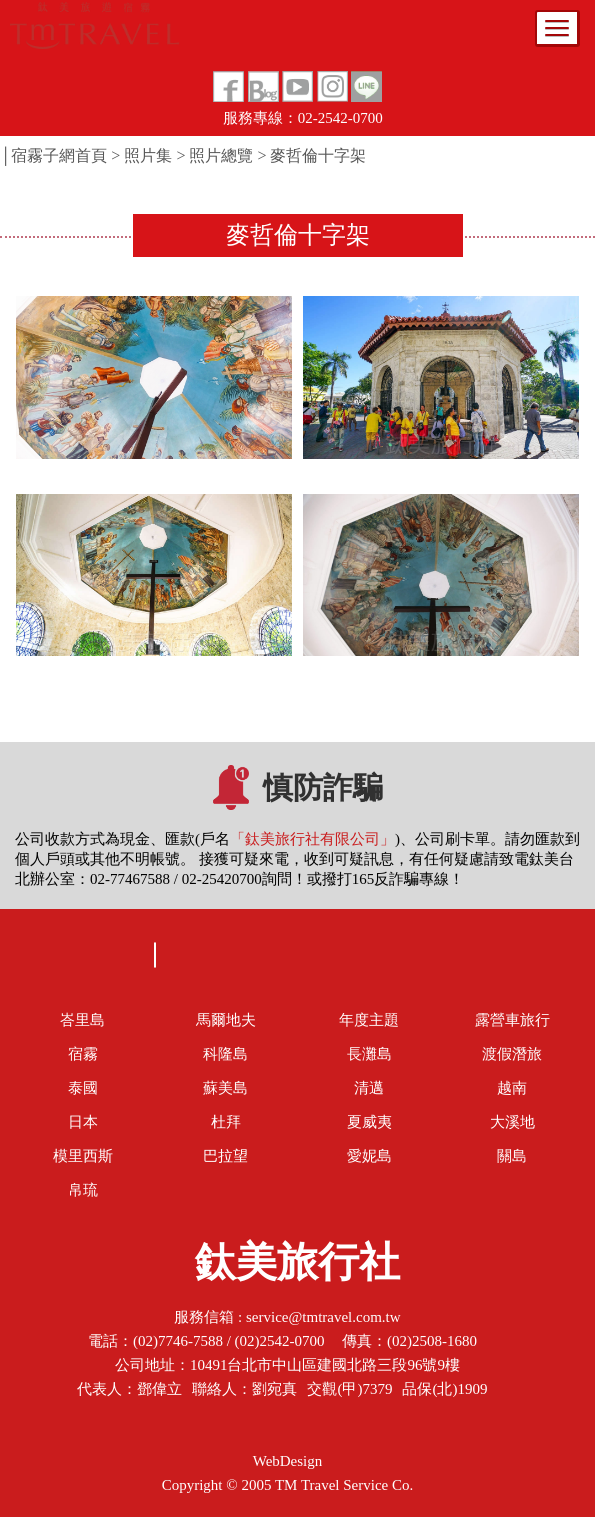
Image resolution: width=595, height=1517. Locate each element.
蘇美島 (225, 1088)
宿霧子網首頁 (59, 155)
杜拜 (226, 1122)
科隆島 (225, 1054)
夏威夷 (369, 1122)
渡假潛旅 (512, 1054)
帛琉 (83, 1190)
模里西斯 (83, 1156)
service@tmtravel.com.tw (323, 1317)
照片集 (148, 155)
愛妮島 (369, 1156)
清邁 (369, 1088)
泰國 (83, 1088)
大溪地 (512, 1122)
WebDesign (288, 1461)
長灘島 (369, 1054)
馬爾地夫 (226, 1020)
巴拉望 (225, 1156)
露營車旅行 (512, 1020)
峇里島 (82, 1020)
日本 (83, 1122)
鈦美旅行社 (297, 1268)
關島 (512, 1156)
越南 (512, 1088)
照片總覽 (221, 155)
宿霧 (83, 1054)
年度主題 (369, 1020)
